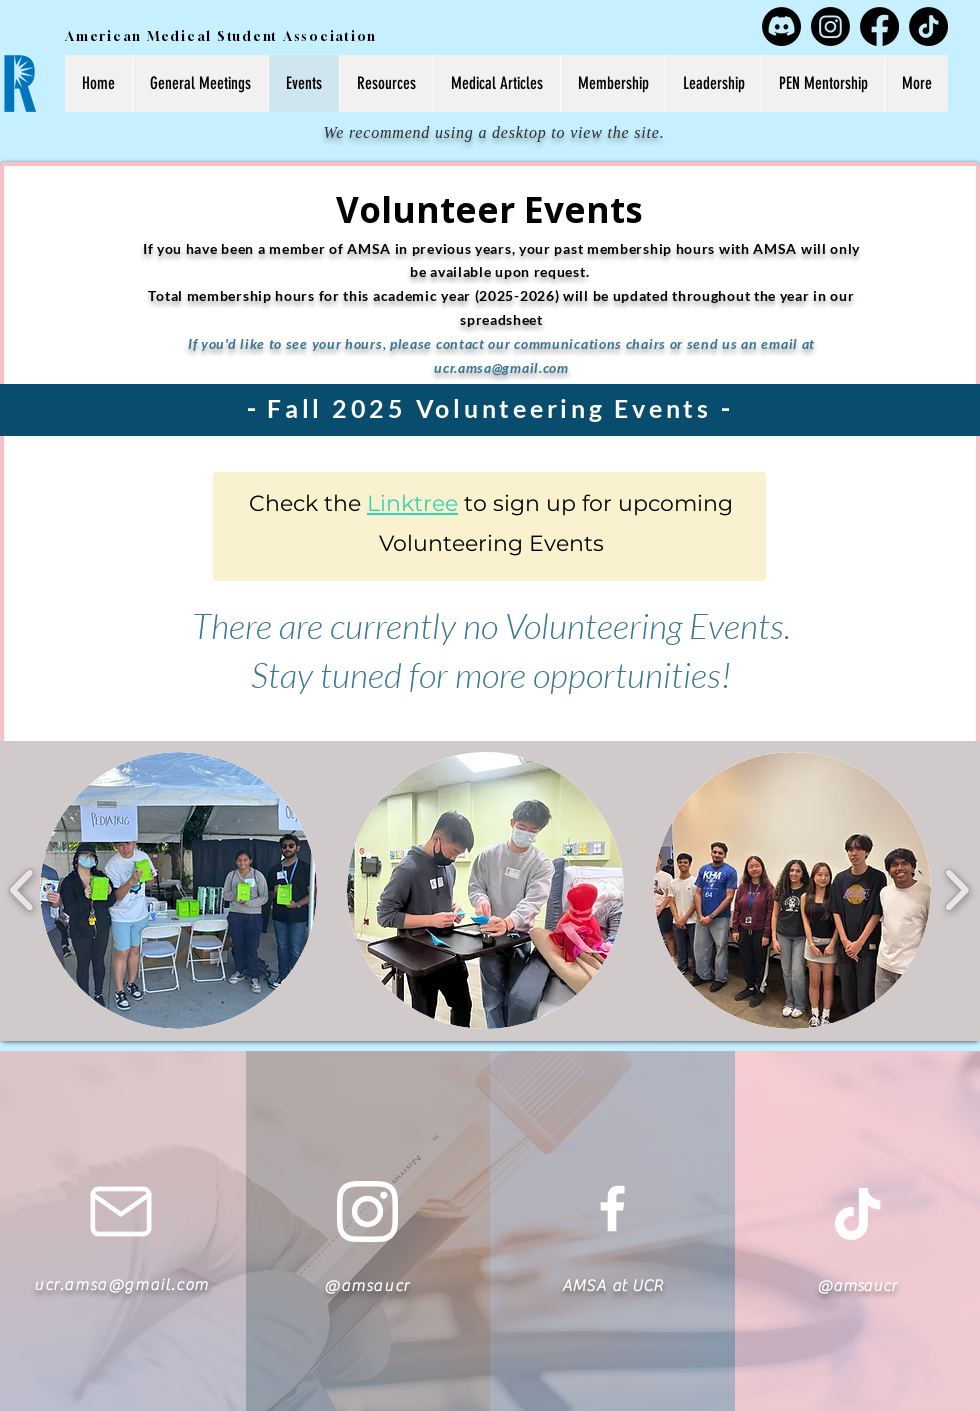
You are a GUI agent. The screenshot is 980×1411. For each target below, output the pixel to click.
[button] (178, 890)
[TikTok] (928, 26)
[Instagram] (830, 26)
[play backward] (22, 890)
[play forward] (956, 890)
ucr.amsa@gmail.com (501, 367)
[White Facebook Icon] (612, 1208)
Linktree (412, 503)
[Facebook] (879, 26)
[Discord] (781, 26)
